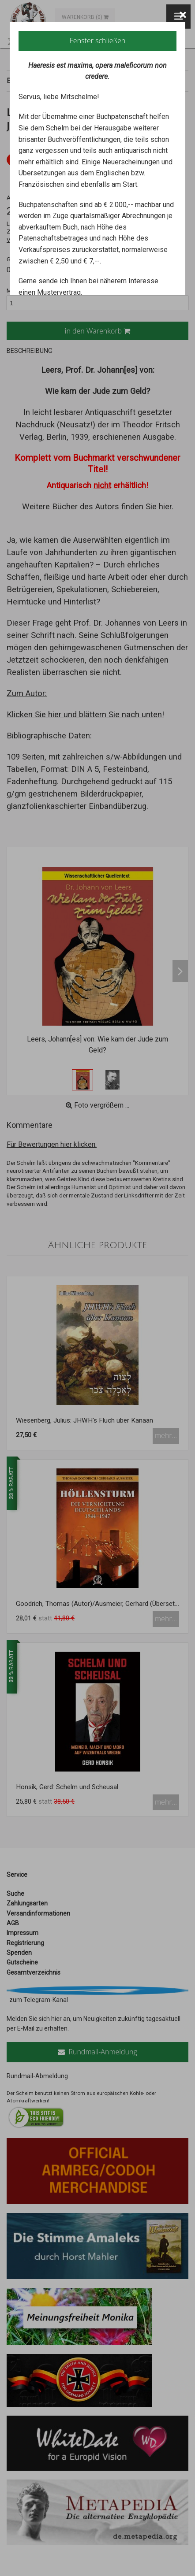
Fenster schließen (97, 40)
